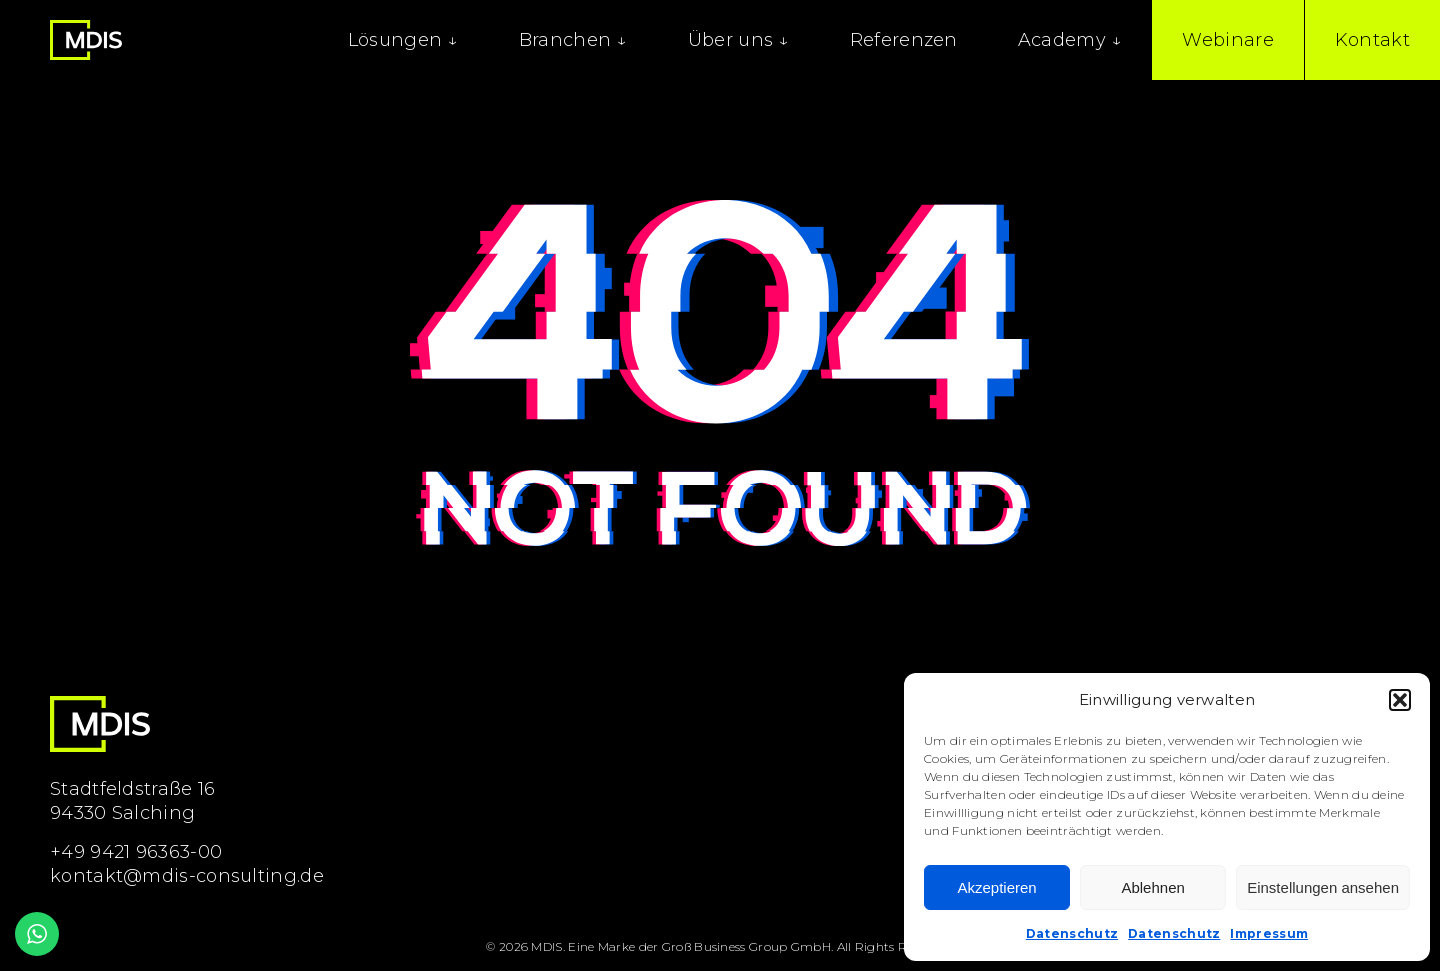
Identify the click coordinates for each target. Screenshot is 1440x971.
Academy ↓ (1070, 40)
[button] (1400, 700)
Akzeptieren (996, 887)
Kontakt (1372, 40)
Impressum (1269, 933)
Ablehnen (1152, 887)
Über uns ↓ (739, 40)
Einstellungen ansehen (1323, 887)
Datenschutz (1072, 933)
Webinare (1227, 40)
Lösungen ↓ (403, 40)
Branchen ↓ (573, 40)
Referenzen (904, 40)
